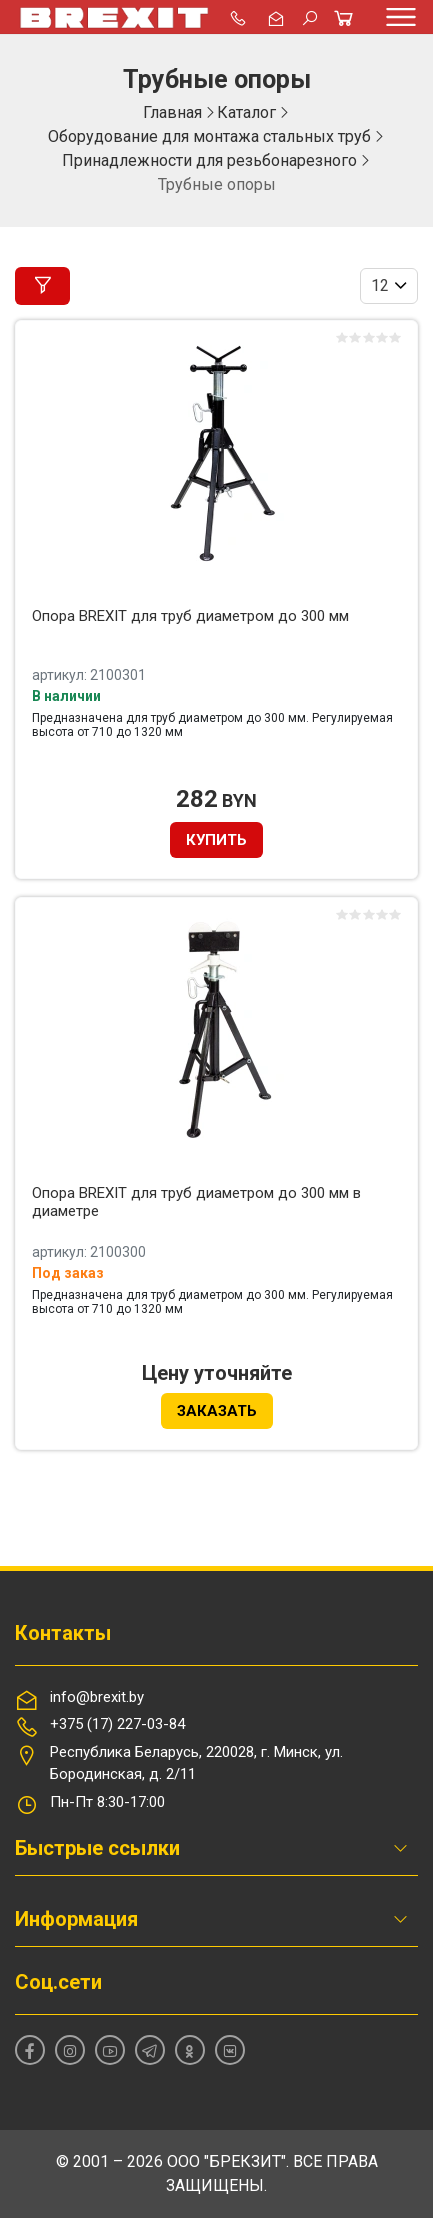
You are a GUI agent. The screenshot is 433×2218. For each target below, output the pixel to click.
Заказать (217, 1411)
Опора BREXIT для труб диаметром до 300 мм (190, 616)
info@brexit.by (97, 1697)
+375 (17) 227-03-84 (117, 1724)
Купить (216, 840)
